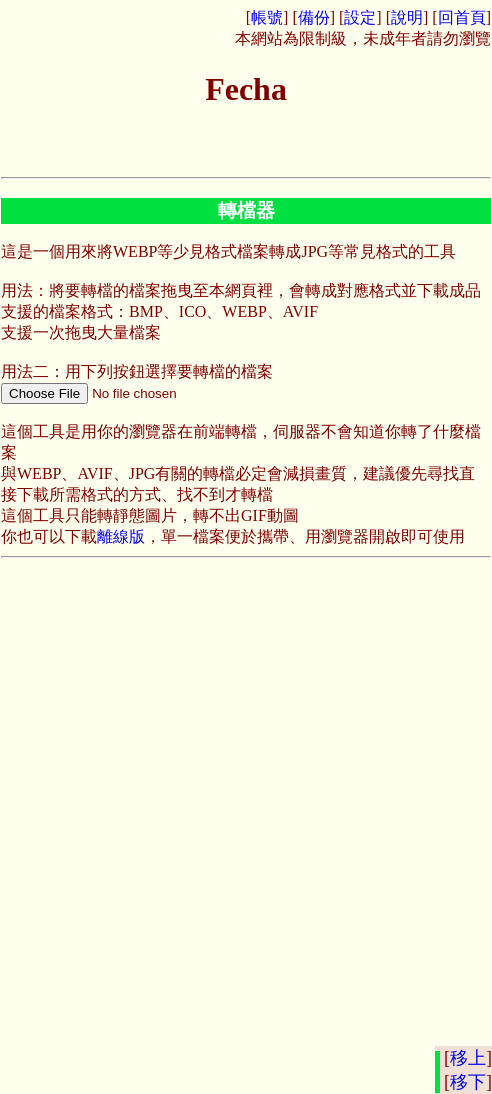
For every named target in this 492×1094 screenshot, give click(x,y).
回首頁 (462, 17)
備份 (314, 17)
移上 (468, 1058)
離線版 (121, 536)
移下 (468, 1082)
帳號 (267, 17)
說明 (407, 17)
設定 (360, 17)
